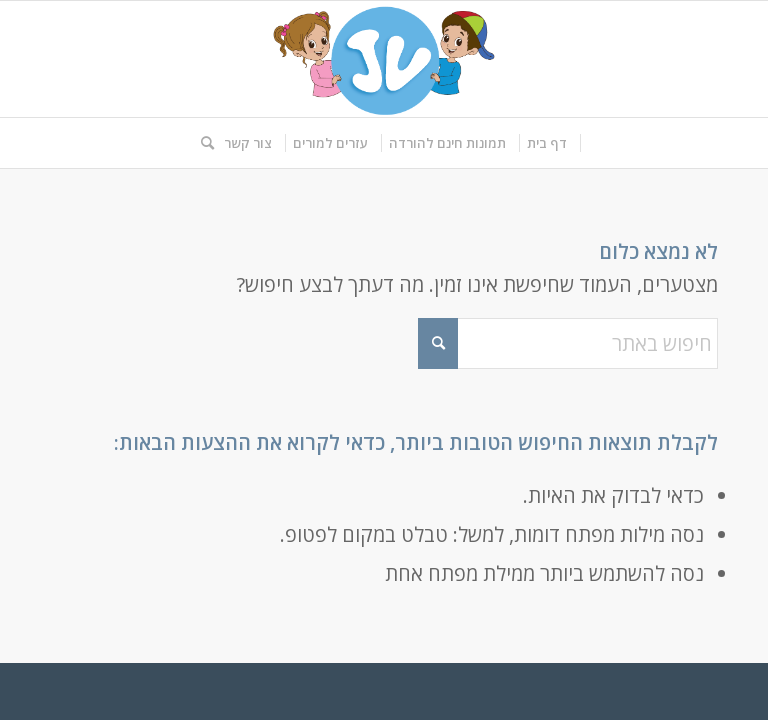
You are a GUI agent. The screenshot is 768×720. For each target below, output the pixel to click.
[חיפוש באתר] (202, 143)
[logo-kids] (384, 59)
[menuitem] (547, 143)
